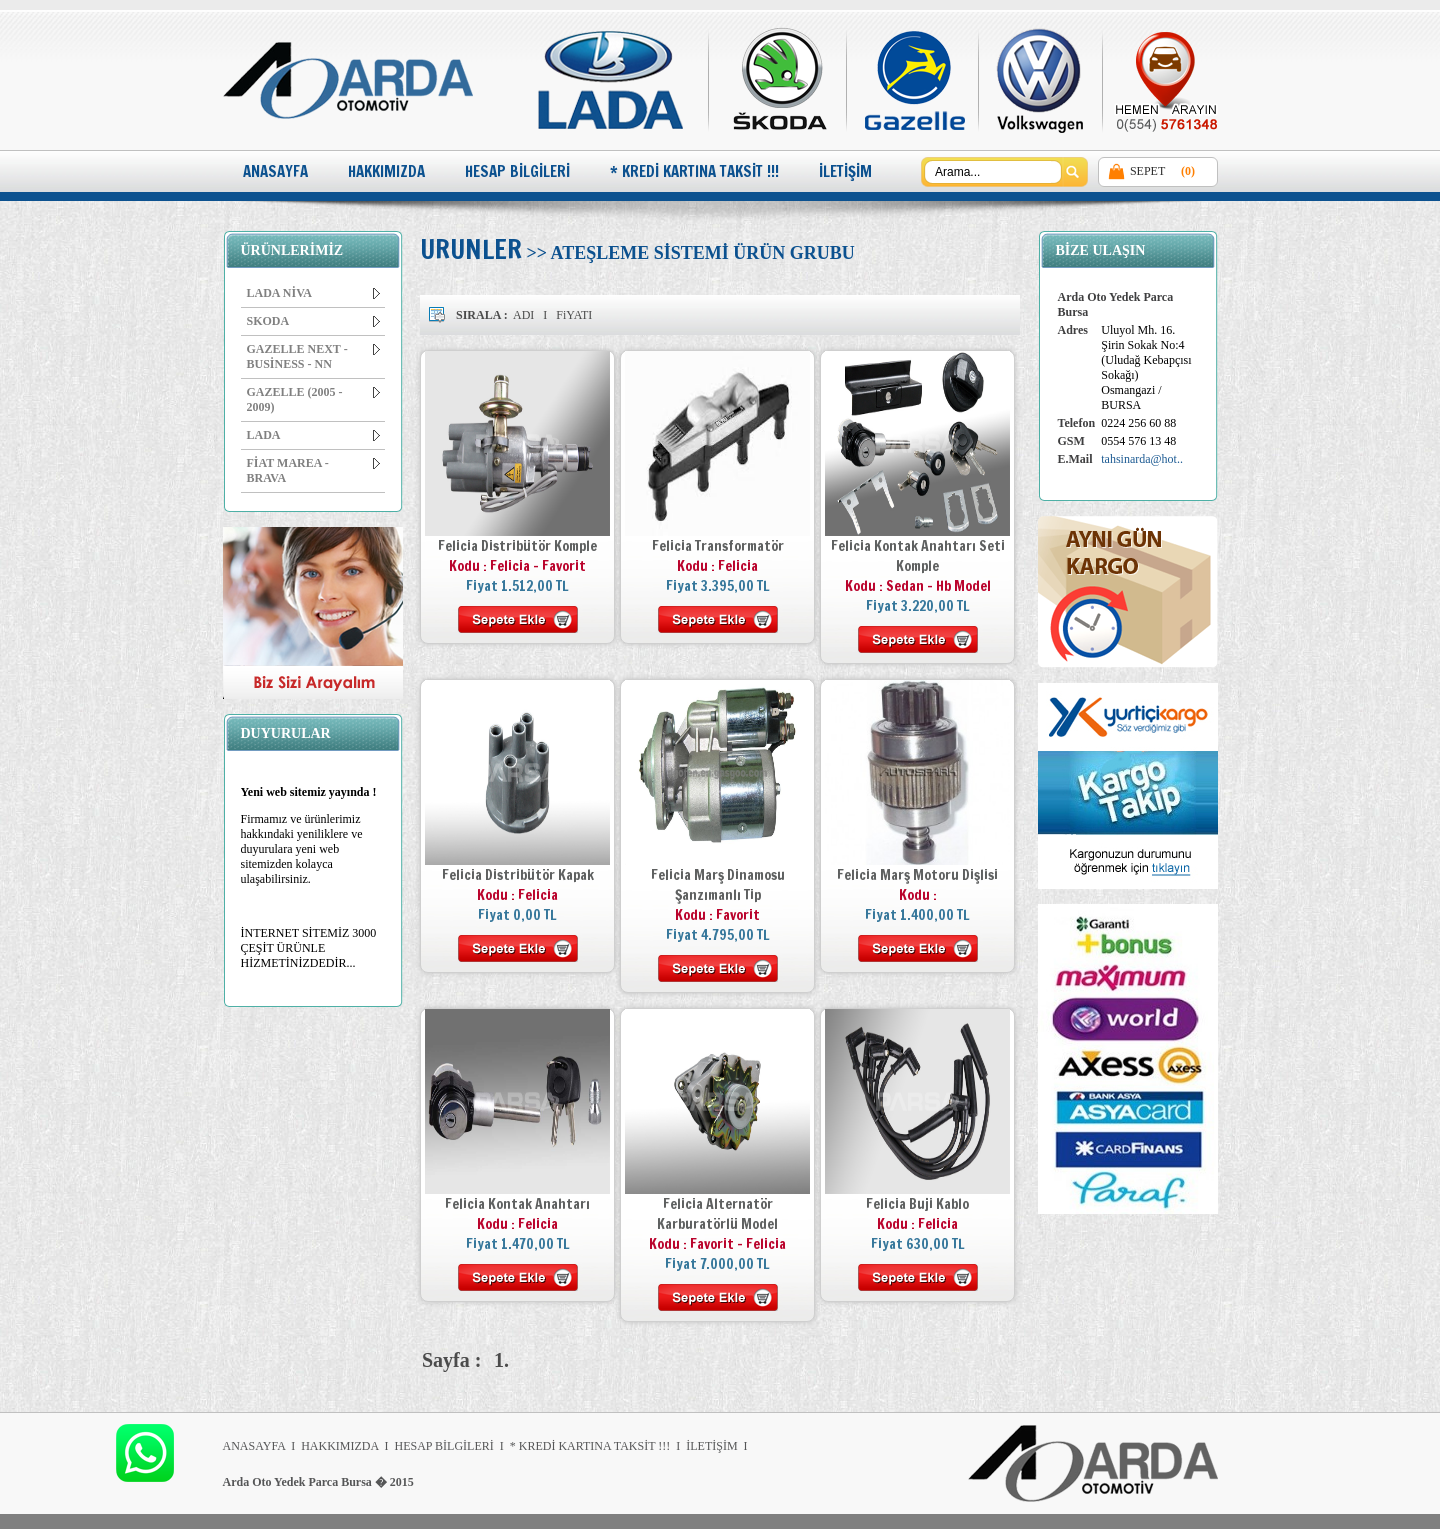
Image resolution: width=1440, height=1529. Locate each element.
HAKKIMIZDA (386, 171)
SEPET (1147, 171)
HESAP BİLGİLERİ (517, 171)
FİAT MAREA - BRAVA (313, 470)
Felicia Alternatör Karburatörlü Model (717, 1214)
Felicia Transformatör (718, 546)
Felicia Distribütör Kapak (518, 875)
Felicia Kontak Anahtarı (517, 1204)
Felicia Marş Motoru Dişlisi (917, 875)
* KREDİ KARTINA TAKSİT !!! (694, 171)
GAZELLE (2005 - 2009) (313, 399)
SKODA (313, 321)
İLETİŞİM (845, 171)
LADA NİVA (313, 293)
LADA (313, 435)
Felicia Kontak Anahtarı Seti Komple (918, 556)
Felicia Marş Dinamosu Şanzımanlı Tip (718, 885)
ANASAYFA (275, 171)
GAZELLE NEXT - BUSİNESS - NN (313, 356)
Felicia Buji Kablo (917, 1204)
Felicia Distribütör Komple (517, 546)
